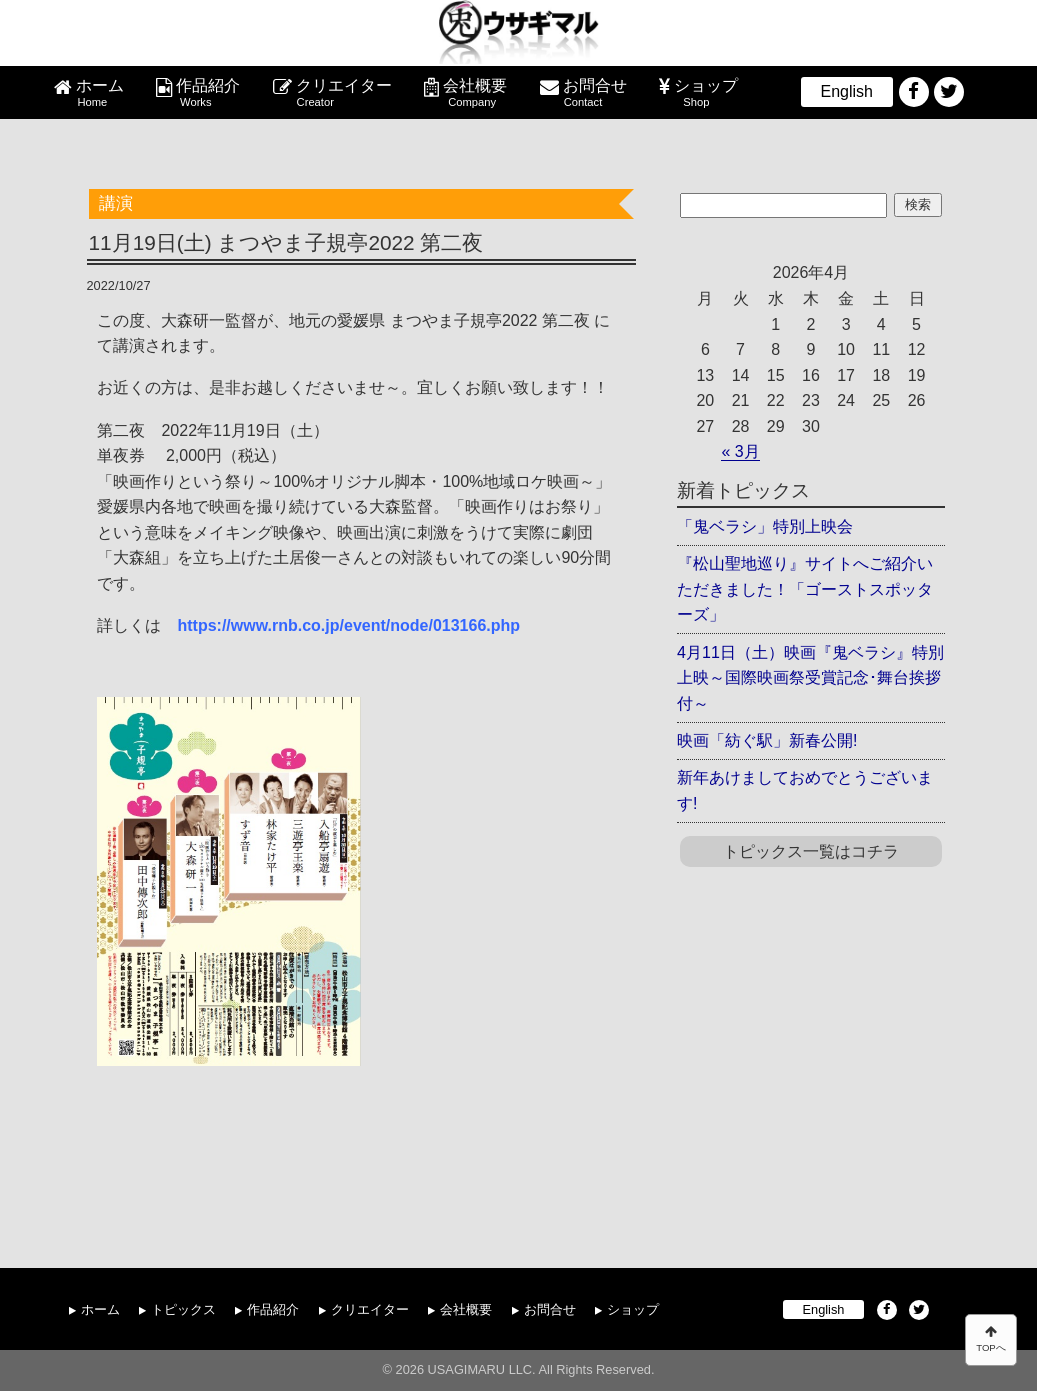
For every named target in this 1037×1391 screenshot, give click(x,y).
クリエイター (344, 93)
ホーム (100, 93)
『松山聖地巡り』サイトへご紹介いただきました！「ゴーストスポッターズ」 (805, 589)
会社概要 (475, 93)
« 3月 (740, 451)
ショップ (706, 93)
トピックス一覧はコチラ (811, 851)
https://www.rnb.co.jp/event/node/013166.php (348, 625)
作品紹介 (208, 93)
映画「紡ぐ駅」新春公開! (767, 740)
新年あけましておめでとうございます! (805, 790)
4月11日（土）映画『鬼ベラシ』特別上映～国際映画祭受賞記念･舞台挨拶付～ (810, 678)
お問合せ (595, 93)
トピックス (183, 1309)
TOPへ (991, 1339)
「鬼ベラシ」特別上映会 (765, 526)
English (847, 91)
